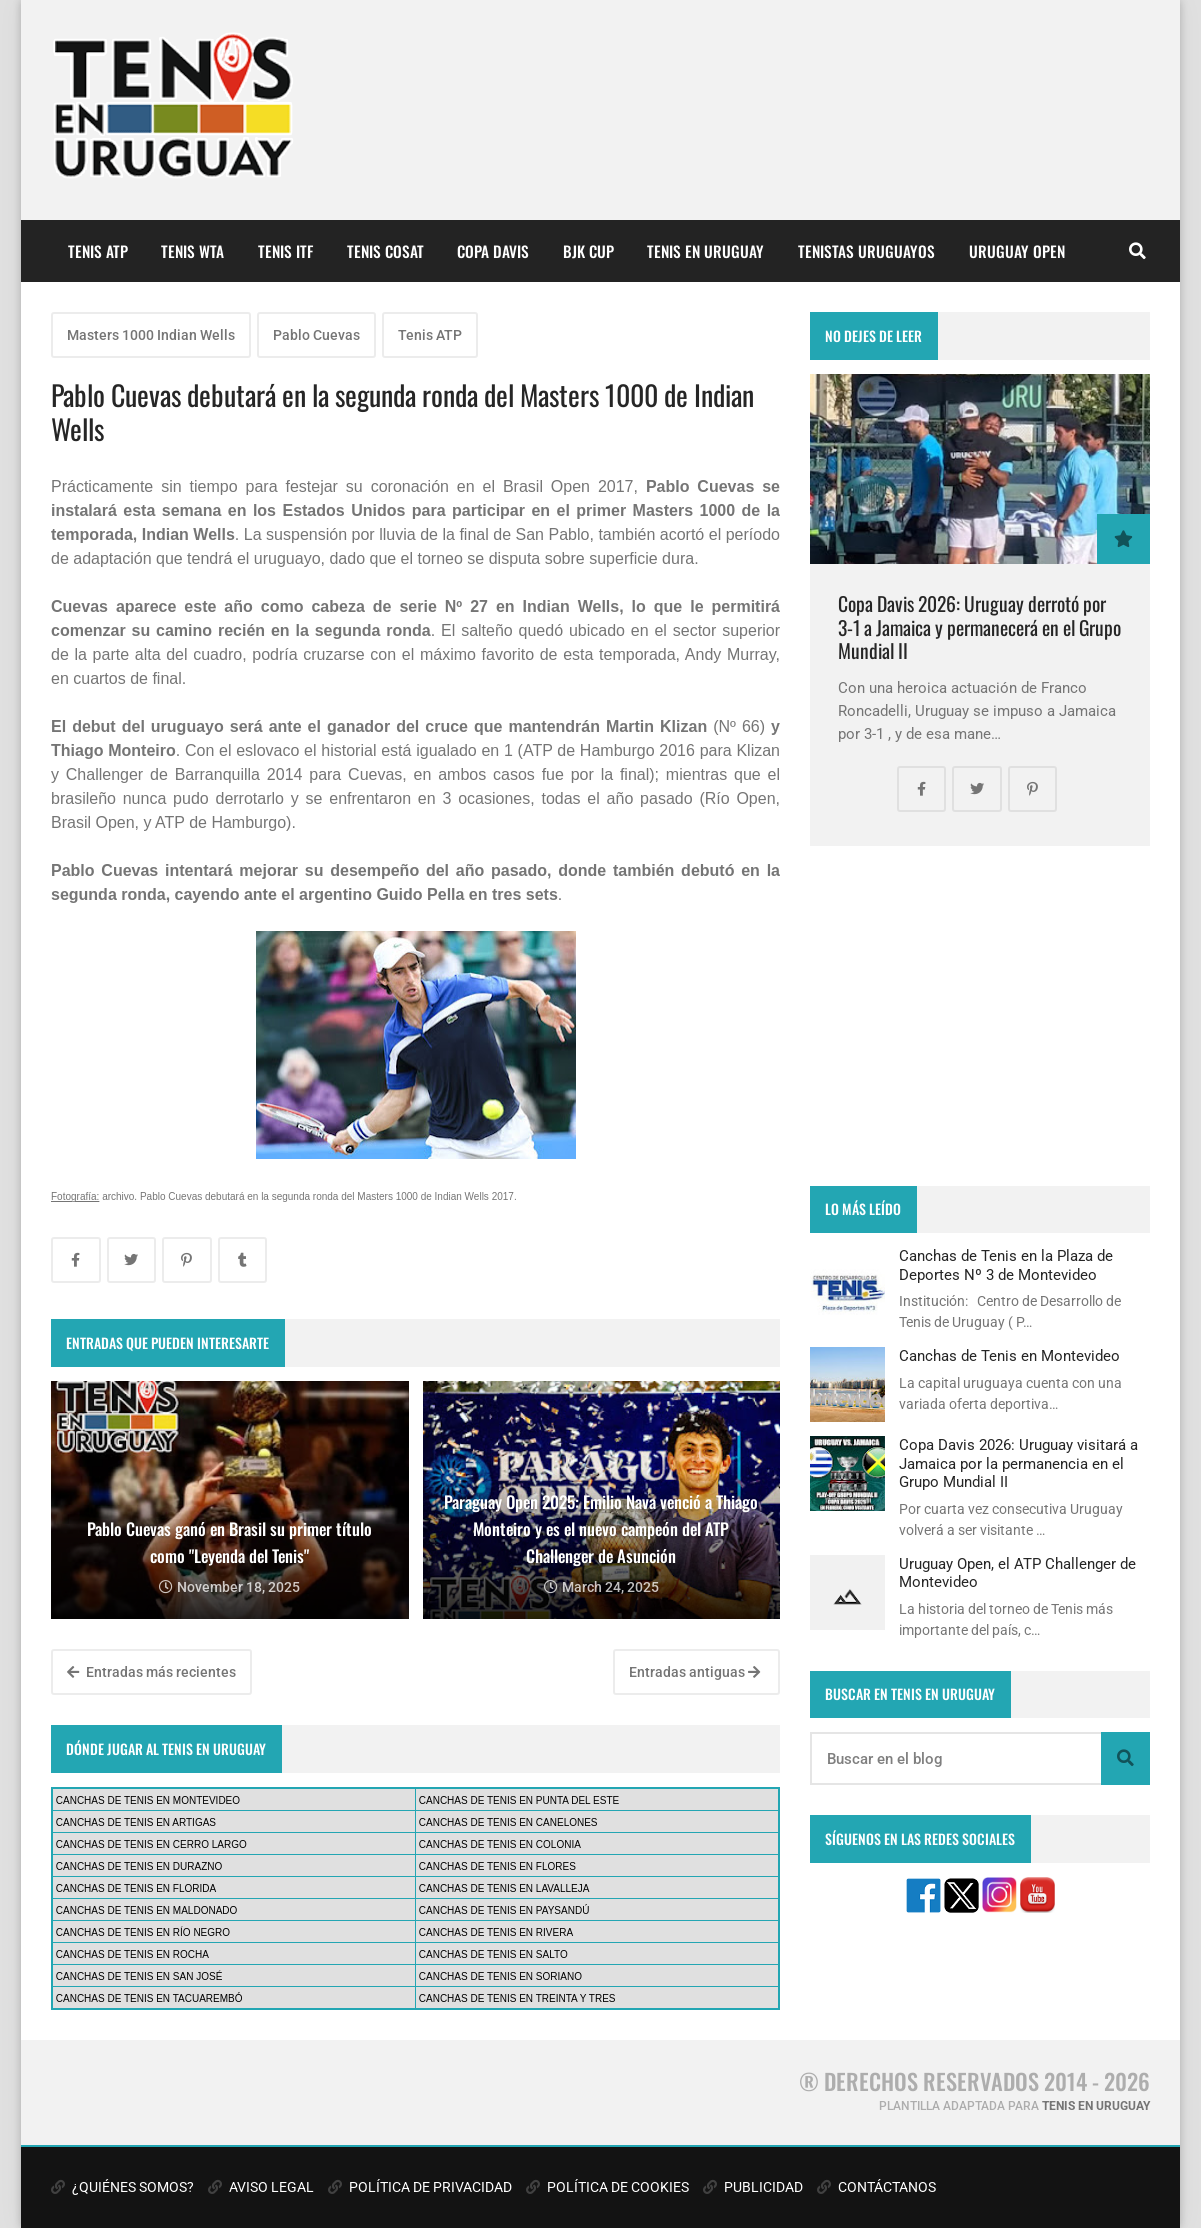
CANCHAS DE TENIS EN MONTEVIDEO (148, 1800)
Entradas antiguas (694, 1672)
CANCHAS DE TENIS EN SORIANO (500, 1976)
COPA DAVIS (493, 251)
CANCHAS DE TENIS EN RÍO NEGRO (143, 1932)
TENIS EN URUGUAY (705, 251)
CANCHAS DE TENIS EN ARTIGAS (136, 1822)
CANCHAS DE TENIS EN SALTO (493, 1954)
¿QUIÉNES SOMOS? (122, 2187)
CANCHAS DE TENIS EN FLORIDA (136, 1888)
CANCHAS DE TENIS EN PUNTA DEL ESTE (519, 1800)
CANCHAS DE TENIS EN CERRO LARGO (151, 1844)
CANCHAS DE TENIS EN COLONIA (500, 1844)
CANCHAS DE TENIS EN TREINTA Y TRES (517, 1998)
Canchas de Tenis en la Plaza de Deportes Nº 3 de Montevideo (1006, 1265)
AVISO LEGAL (261, 2187)
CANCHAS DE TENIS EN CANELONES (508, 1822)
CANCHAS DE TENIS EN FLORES (497, 1866)
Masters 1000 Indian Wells (151, 335)
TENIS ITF (285, 251)
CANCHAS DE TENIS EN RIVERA (496, 1932)
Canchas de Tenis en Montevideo (1009, 1356)
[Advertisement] (980, 1016)
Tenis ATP (430, 335)
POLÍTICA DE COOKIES (607, 2187)
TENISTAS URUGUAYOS (866, 251)
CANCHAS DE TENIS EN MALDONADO (147, 1910)
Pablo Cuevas (316, 335)
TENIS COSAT (385, 251)
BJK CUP (588, 251)
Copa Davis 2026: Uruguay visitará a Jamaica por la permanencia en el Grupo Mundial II (1018, 1463)
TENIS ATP (98, 251)
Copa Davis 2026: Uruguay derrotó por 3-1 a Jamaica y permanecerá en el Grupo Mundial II (979, 627)
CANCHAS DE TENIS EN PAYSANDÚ (504, 1910)
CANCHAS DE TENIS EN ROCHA (132, 1954)
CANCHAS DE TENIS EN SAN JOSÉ (139, 1976)
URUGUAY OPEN (1017, 251)
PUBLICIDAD (753, 2187)
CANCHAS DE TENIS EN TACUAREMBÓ (149, 1998)
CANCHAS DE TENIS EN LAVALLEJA (504, 1888)
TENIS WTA (192, 251)
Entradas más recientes (151, 1672)
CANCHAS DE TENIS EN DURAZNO (139, 1866)
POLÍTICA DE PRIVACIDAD (420, 2187)
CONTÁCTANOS (876, 2187)
